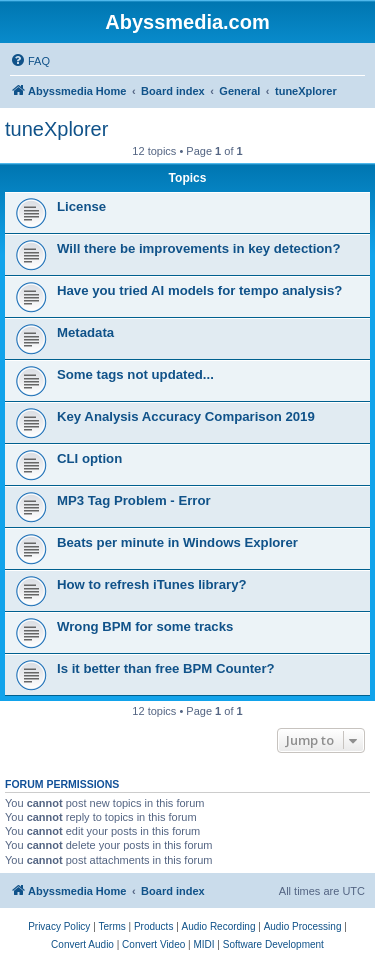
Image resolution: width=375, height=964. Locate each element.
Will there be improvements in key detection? (198, 248)
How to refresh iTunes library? (152, 584)
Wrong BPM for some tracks (145, 626)
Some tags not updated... (135, 374)
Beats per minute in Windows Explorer (177, 542)
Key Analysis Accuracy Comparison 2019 (186, 416)
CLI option (89, 458)
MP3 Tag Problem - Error (134, 500)
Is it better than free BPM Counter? (166, 668)
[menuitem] (30, 61)
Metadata (85, 332)
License (81, 206)
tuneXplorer (56, 129)
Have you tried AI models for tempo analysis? (199, 290)
